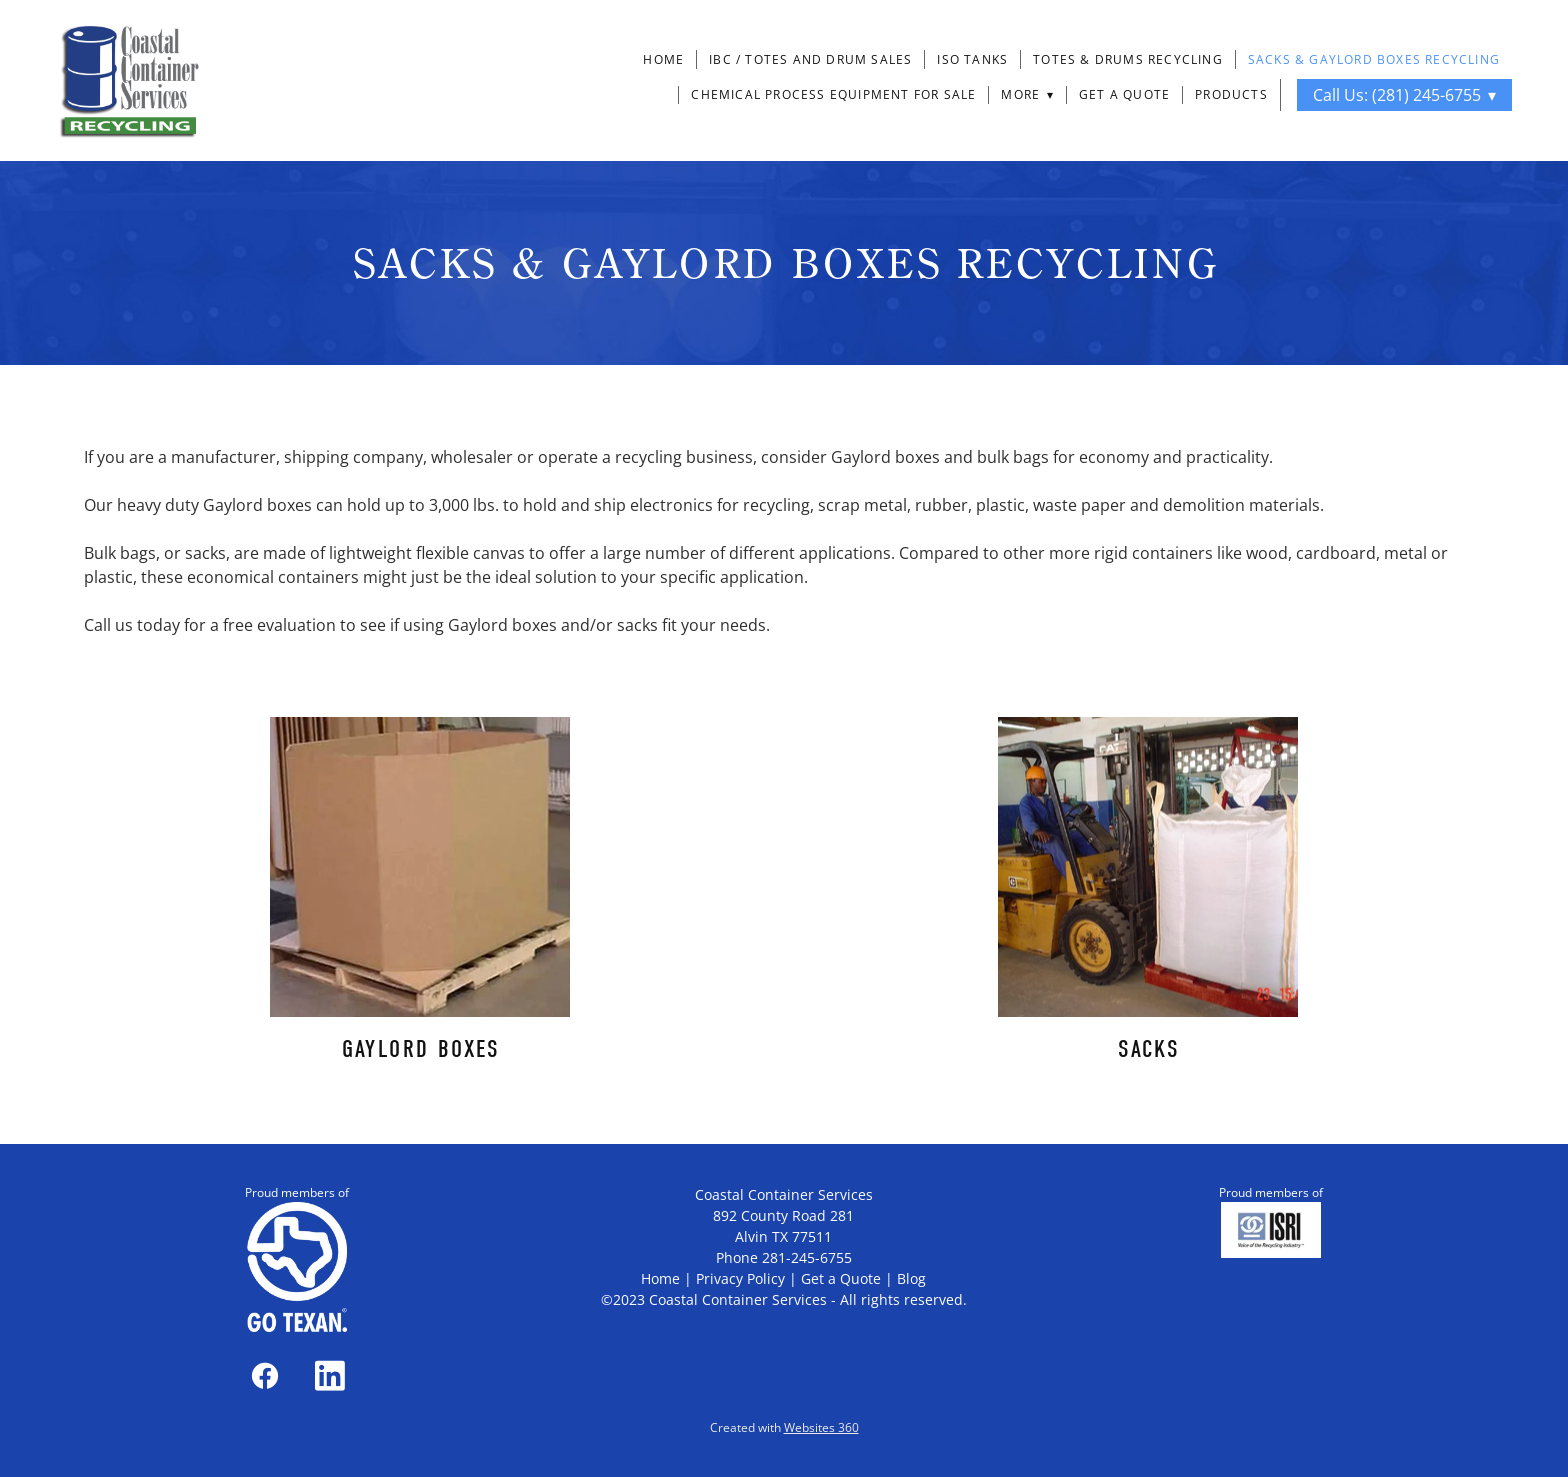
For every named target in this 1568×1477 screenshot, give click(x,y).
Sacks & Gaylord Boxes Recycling (1374, 59)
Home (663, 59)
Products (1231, 94)
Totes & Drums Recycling (1128, 59)
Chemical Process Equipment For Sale (833, 94)
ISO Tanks (972, 59)
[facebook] (264, 1375)
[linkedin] (329, 1375)
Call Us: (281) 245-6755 (1404, 95)
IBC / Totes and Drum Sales (810, 59)
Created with (784, 1427)
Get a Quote (1124, 94)
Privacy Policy (740, 1278)
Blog (911, 1278)
